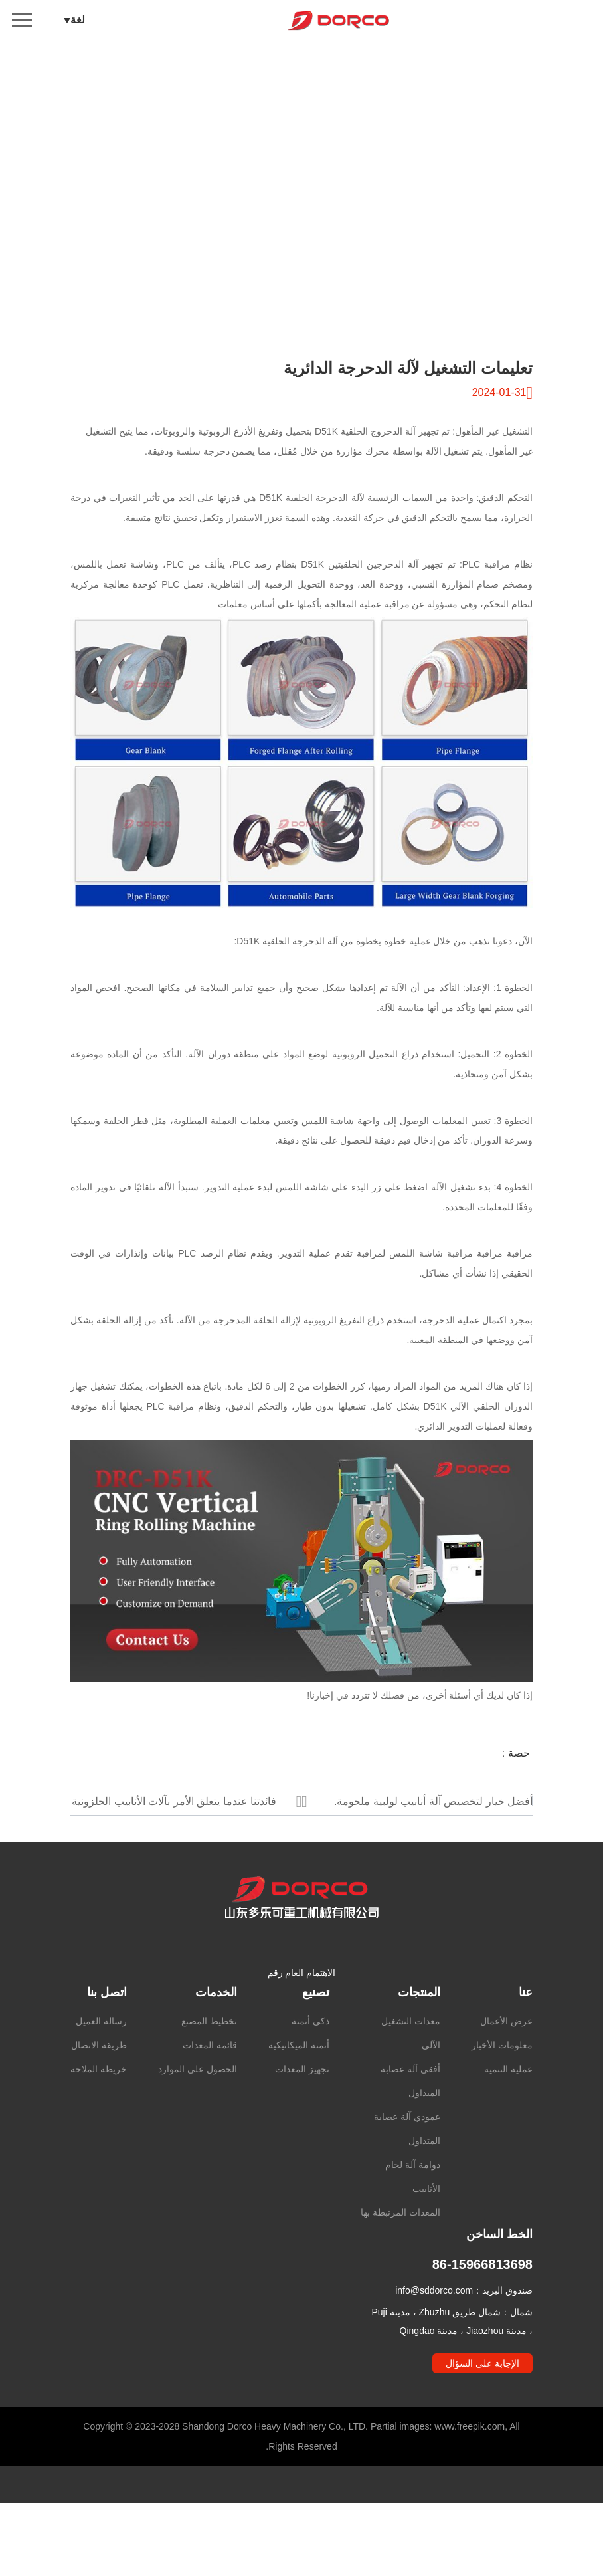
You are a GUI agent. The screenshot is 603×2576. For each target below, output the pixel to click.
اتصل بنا (107, 2045)
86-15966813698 (482, 2316)
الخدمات (216, 2045)
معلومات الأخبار (502, 2097)
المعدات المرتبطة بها (400, 2265)
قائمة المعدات (210, 2097)
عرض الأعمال (506, 2073)
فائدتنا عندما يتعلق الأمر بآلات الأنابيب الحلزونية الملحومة (174, 1805)
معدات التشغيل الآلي (410, 2085)
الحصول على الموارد (197, 2121)
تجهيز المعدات (302, 2121)
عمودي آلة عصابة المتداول (407, 2181)
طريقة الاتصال (99, 2097)
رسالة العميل (101, 2073)
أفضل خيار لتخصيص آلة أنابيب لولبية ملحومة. (433, 1801)
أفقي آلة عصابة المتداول (410, 2133)
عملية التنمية (508, 2121)
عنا (526, 2045)
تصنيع (315, 2045)
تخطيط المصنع (209, 2073)
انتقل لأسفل (301, 284)
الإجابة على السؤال (482, 2416)
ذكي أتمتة (310, 2073)
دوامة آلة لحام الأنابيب (412, 2229)
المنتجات (419, 2045)
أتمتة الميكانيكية (298, 2097)
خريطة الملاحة (98, 2121)
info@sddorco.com (434, 2342)
